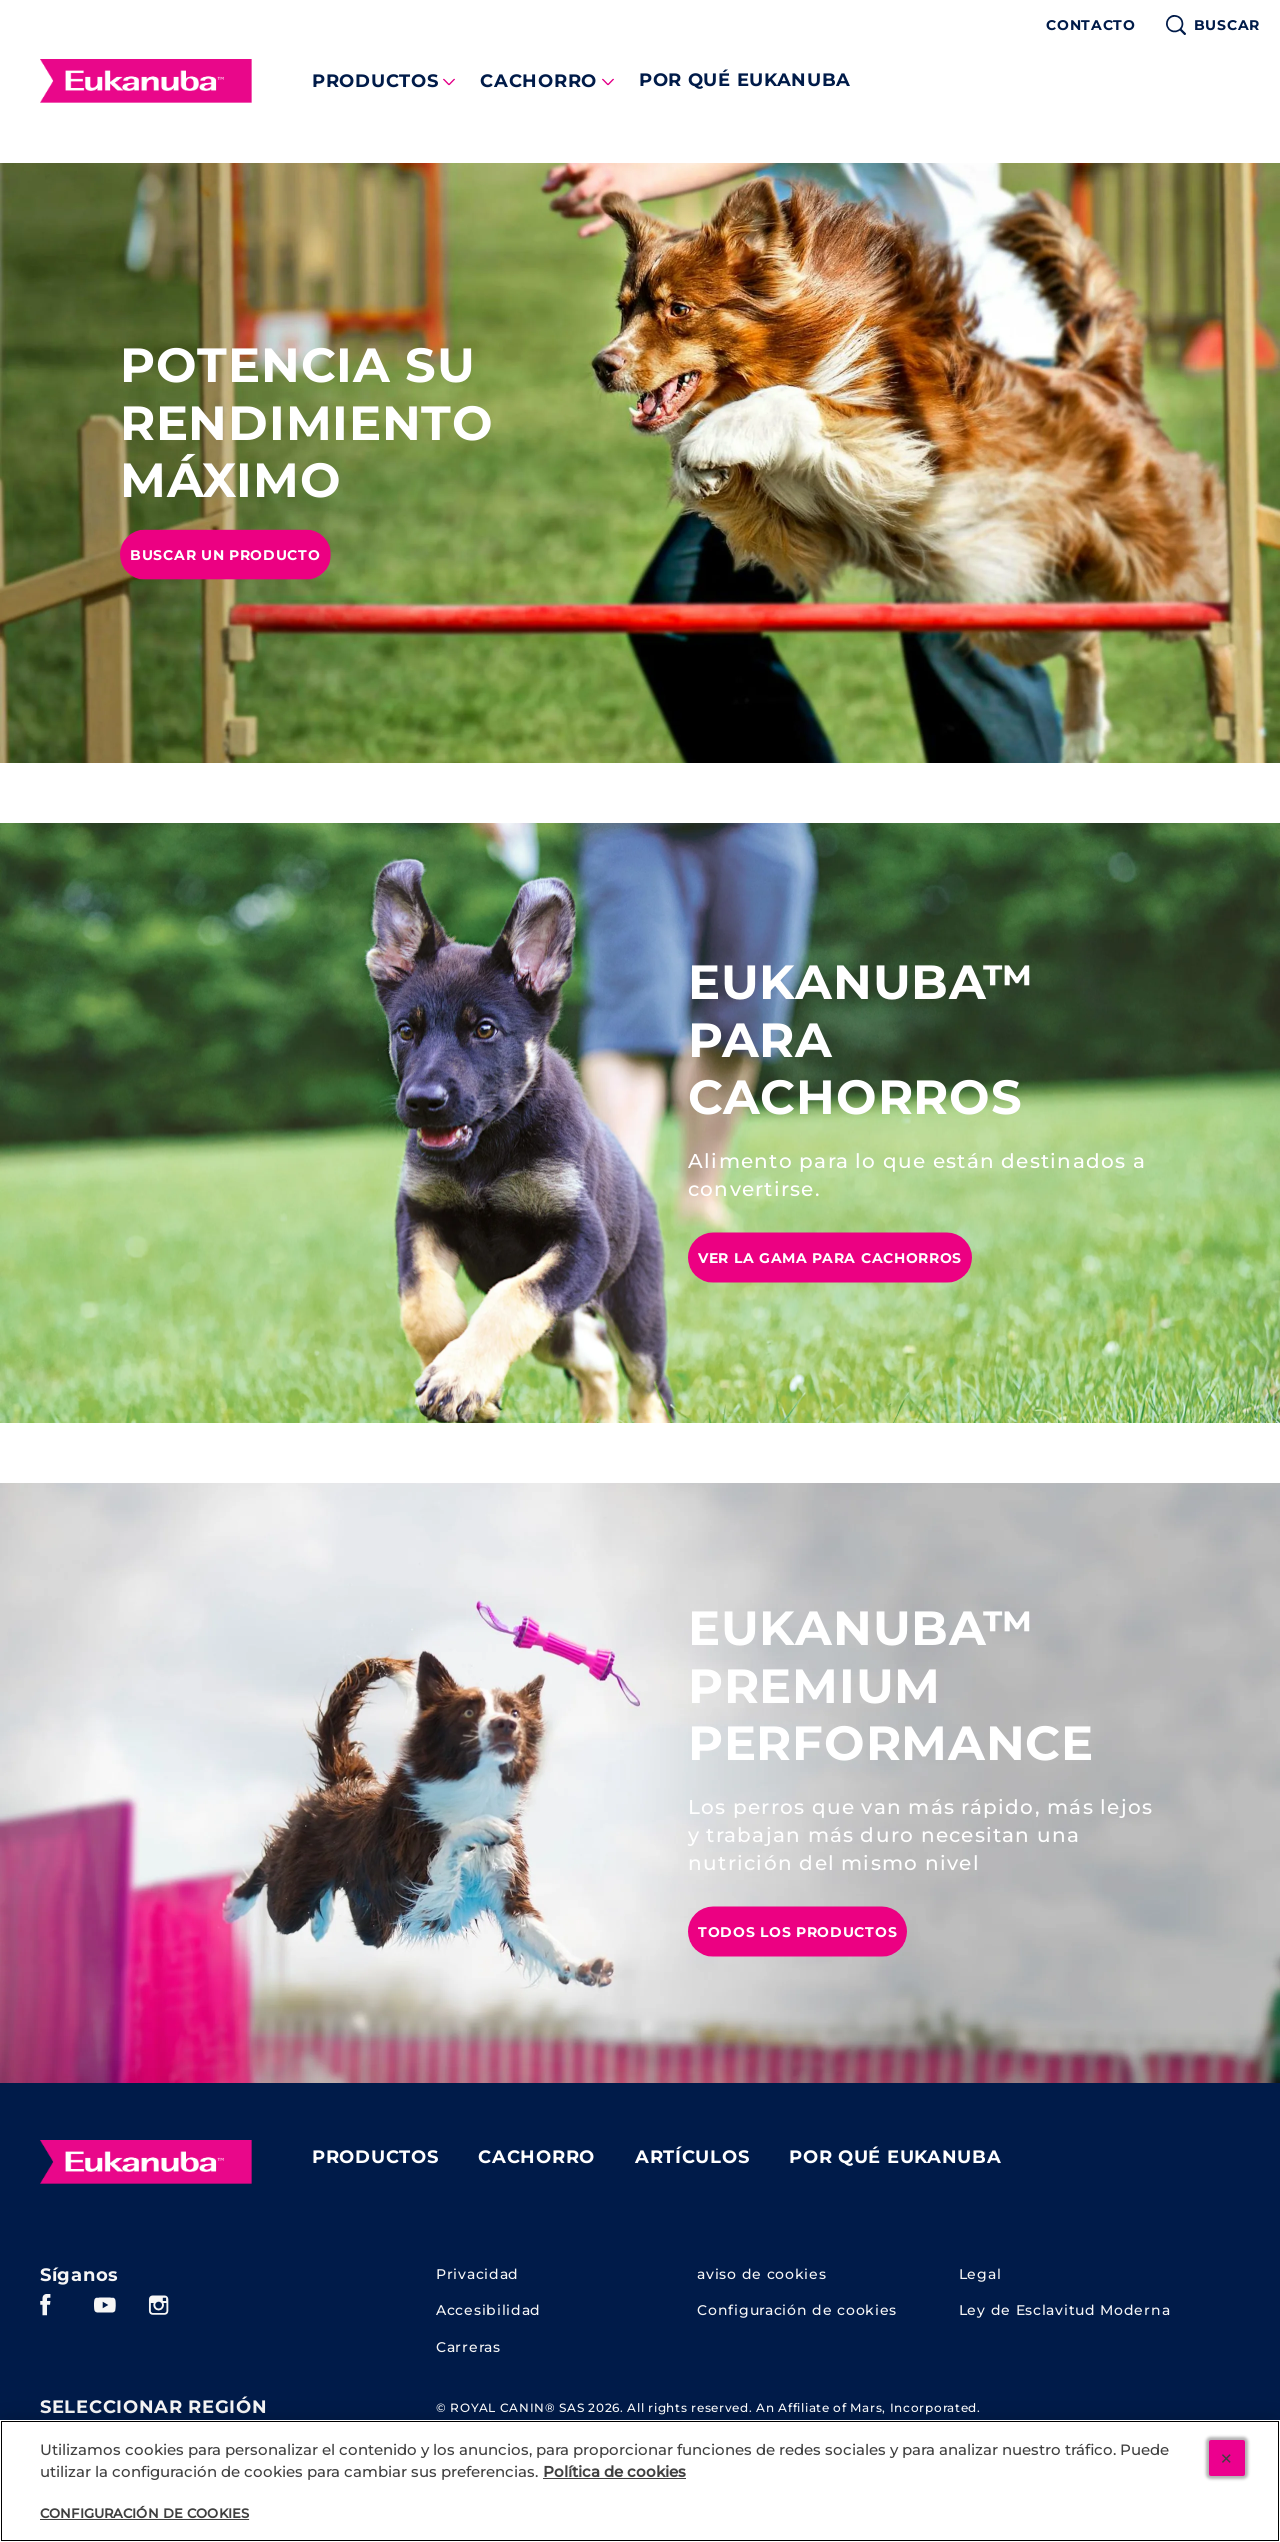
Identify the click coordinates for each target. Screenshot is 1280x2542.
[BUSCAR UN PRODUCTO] (225, 554)
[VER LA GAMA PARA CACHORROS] (830, 1257)
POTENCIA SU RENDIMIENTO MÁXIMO (307, 423)
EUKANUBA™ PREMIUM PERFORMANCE (891, 1686)
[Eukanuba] (146, 2162)
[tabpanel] (640, 463)
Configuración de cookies (797, 2310)
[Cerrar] (1227, 2459)
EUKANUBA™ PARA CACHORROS (860, 1040)
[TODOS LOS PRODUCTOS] (797, 1931)
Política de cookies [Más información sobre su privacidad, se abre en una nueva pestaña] (614, 2473)
